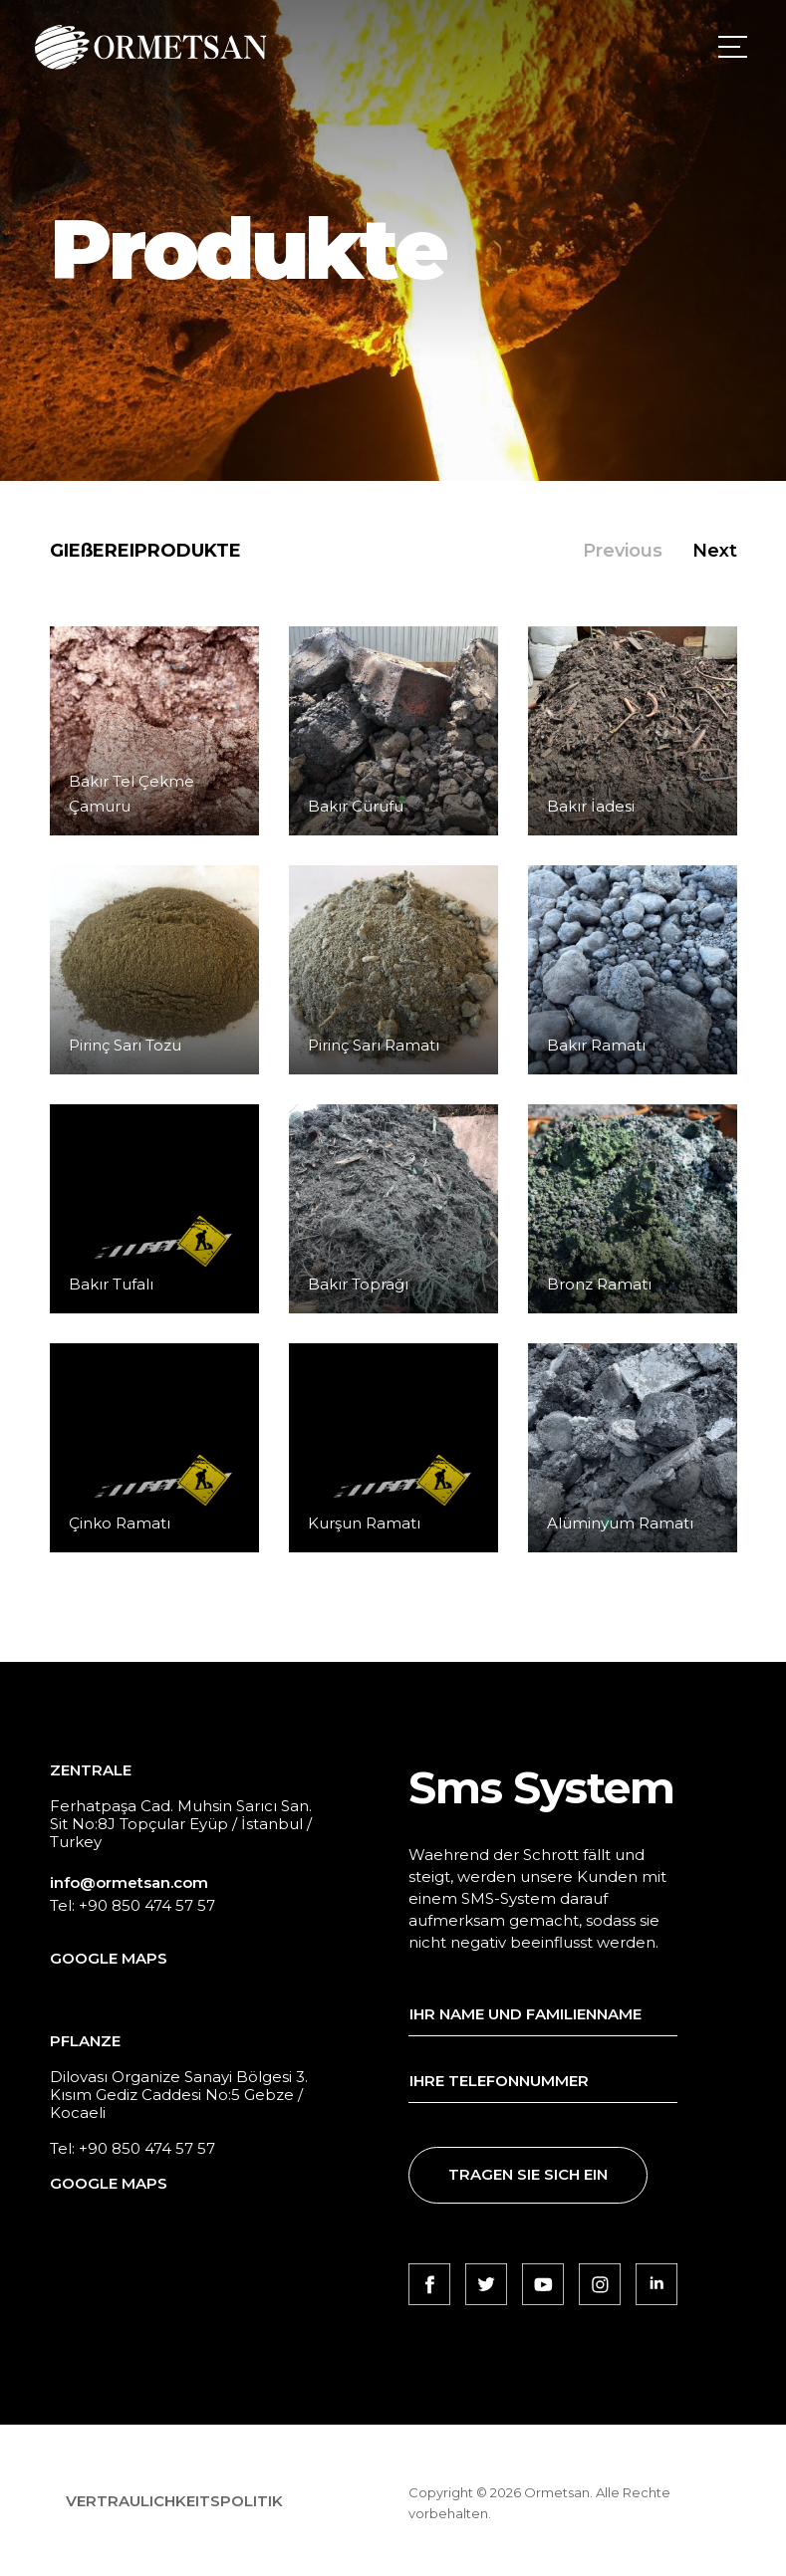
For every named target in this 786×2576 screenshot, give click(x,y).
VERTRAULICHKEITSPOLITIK (174, 2500)
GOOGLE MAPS (108, 1958)
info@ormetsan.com (129, 1882)
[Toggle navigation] (729, 47)
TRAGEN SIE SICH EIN (528, 2174)
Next (714, 551)
